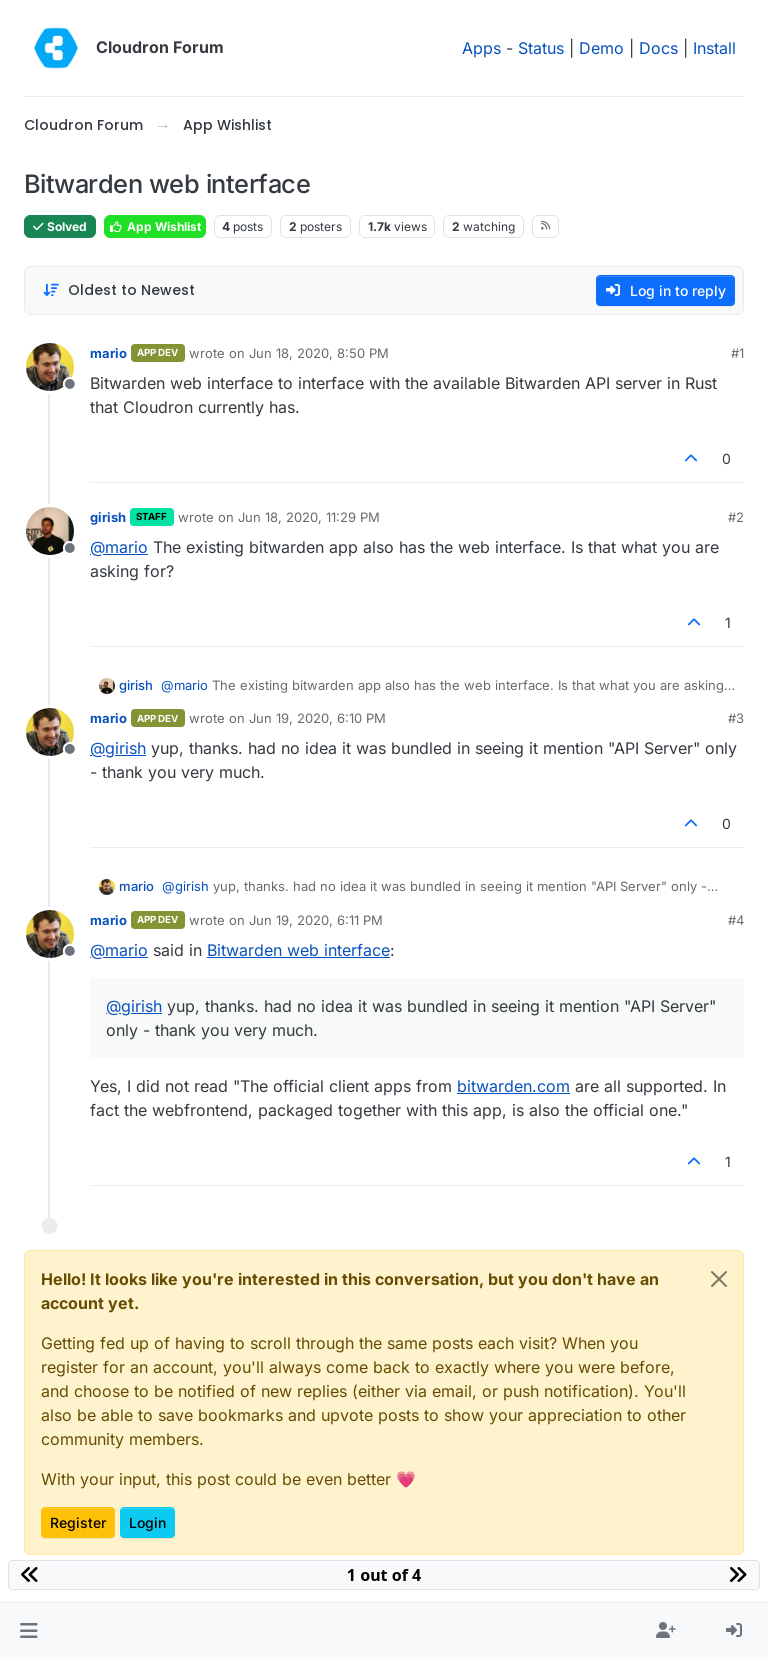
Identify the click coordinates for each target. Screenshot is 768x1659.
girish (108, 517)
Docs (658, 48)
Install (714, 48)
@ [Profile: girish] (118, 748)
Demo (601, 48)
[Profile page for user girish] (50, 531)
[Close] (719, 1279)
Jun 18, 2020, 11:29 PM (309, 517)
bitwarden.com (513, 1086)
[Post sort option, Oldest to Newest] (118, 290)
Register (78, 1522)
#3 (736, 718)
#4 (736, 920)
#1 (737, 353)
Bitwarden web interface (298, 950)
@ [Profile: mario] (119, 547)
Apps (481, 48)
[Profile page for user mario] (50, 367)
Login (147, 1522)
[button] (28, 1631)
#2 (736, 517)
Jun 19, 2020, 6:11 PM (316, 920)
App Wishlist (155, 226)
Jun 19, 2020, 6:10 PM (317, 718)
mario (108, 353)
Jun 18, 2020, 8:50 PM (319, 353)
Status (541, 48)
